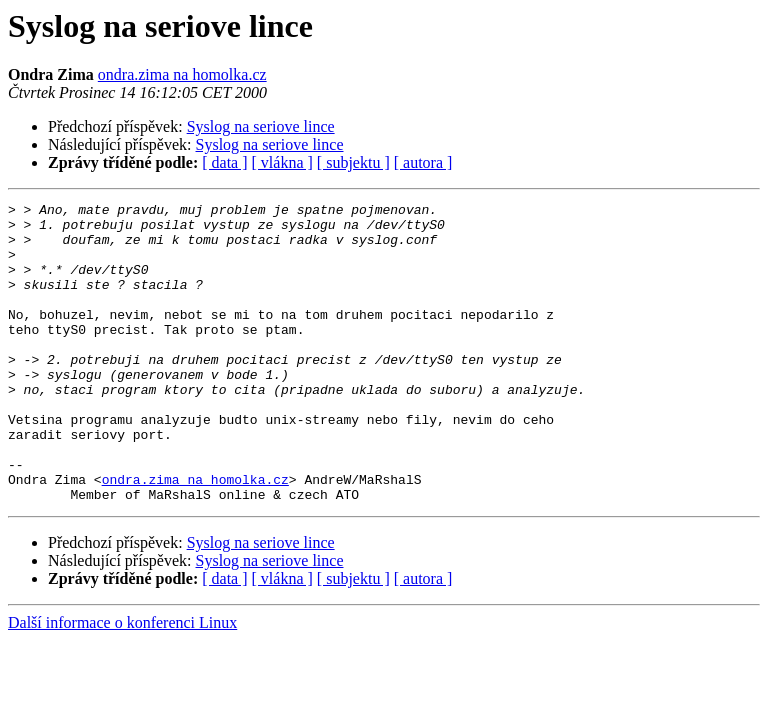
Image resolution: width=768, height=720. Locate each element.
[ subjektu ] (353, 162)
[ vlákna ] (282, 162)
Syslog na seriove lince (261, 126)
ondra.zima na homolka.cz (182, 74)
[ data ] (224, 162)
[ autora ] (423, 162)
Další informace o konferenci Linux (122, 682)
